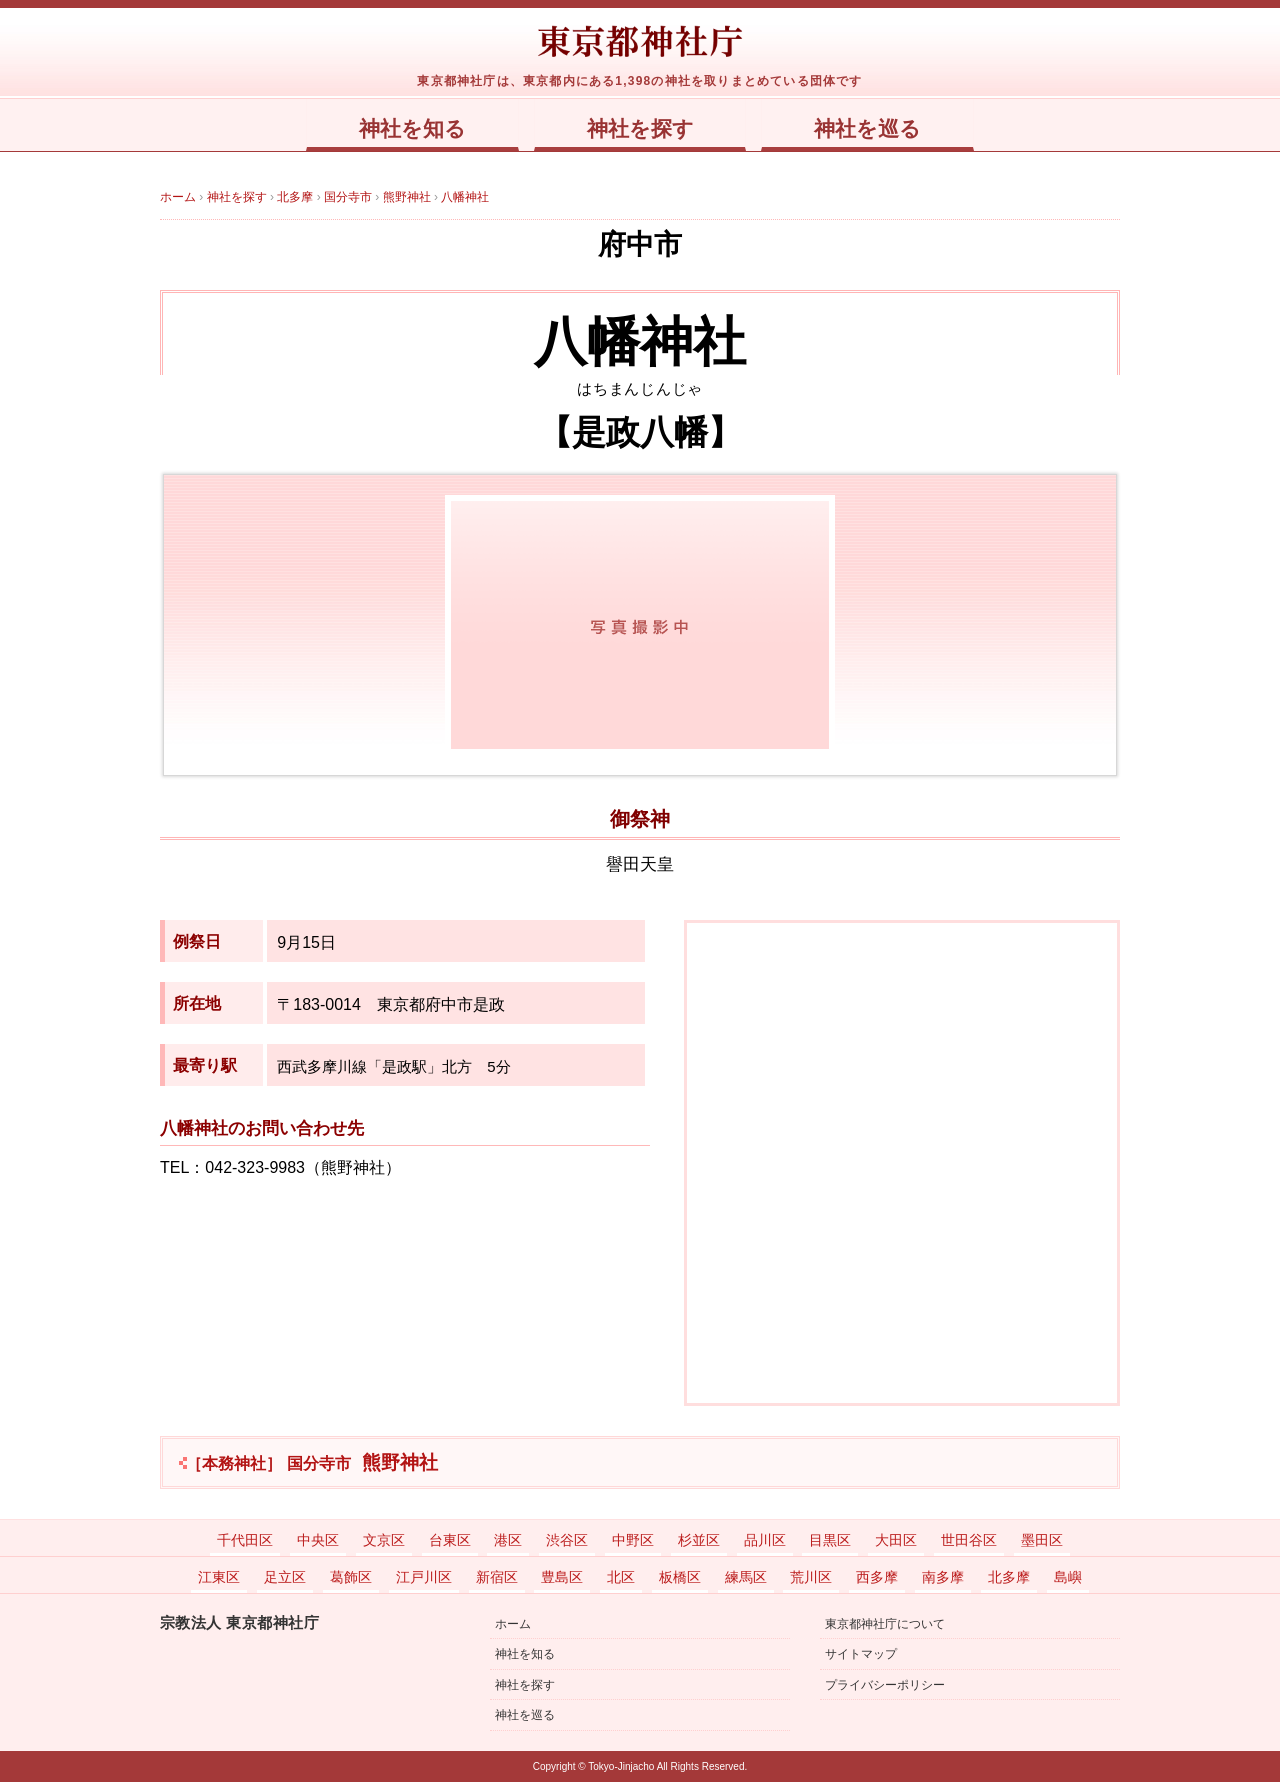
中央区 (318, 1541)
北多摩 (1009, 1578)
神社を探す (640, 129)
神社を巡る (872, 129)
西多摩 (877, 1578)
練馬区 (746, 1578)
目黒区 (830, 1541)
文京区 (384, 1541)
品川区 (765, 1541)
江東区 (219, 1578)
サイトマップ (861, 1655)
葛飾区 (351, 1578)
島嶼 (1068, 1578)
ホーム (513, 1625)
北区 (621, 1578)
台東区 (450, 1541)
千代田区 (245, 1541)
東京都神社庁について (885, 1625)
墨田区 (1042, 1541)
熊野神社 (312, 1463)
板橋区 (680, 1578)
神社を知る (407, 129)
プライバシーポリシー (885, 1686)
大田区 (896, 1541)
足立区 (285, 1578)
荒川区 (811, 1578)
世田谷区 (969, 1541)
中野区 (633, 1541)
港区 (508, 1541)
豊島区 (562, 1578)
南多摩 (943, 1578)
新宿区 (497, 1578)
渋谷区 (567, 1541)
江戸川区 (424, 1578)
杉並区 (699, 1541)
